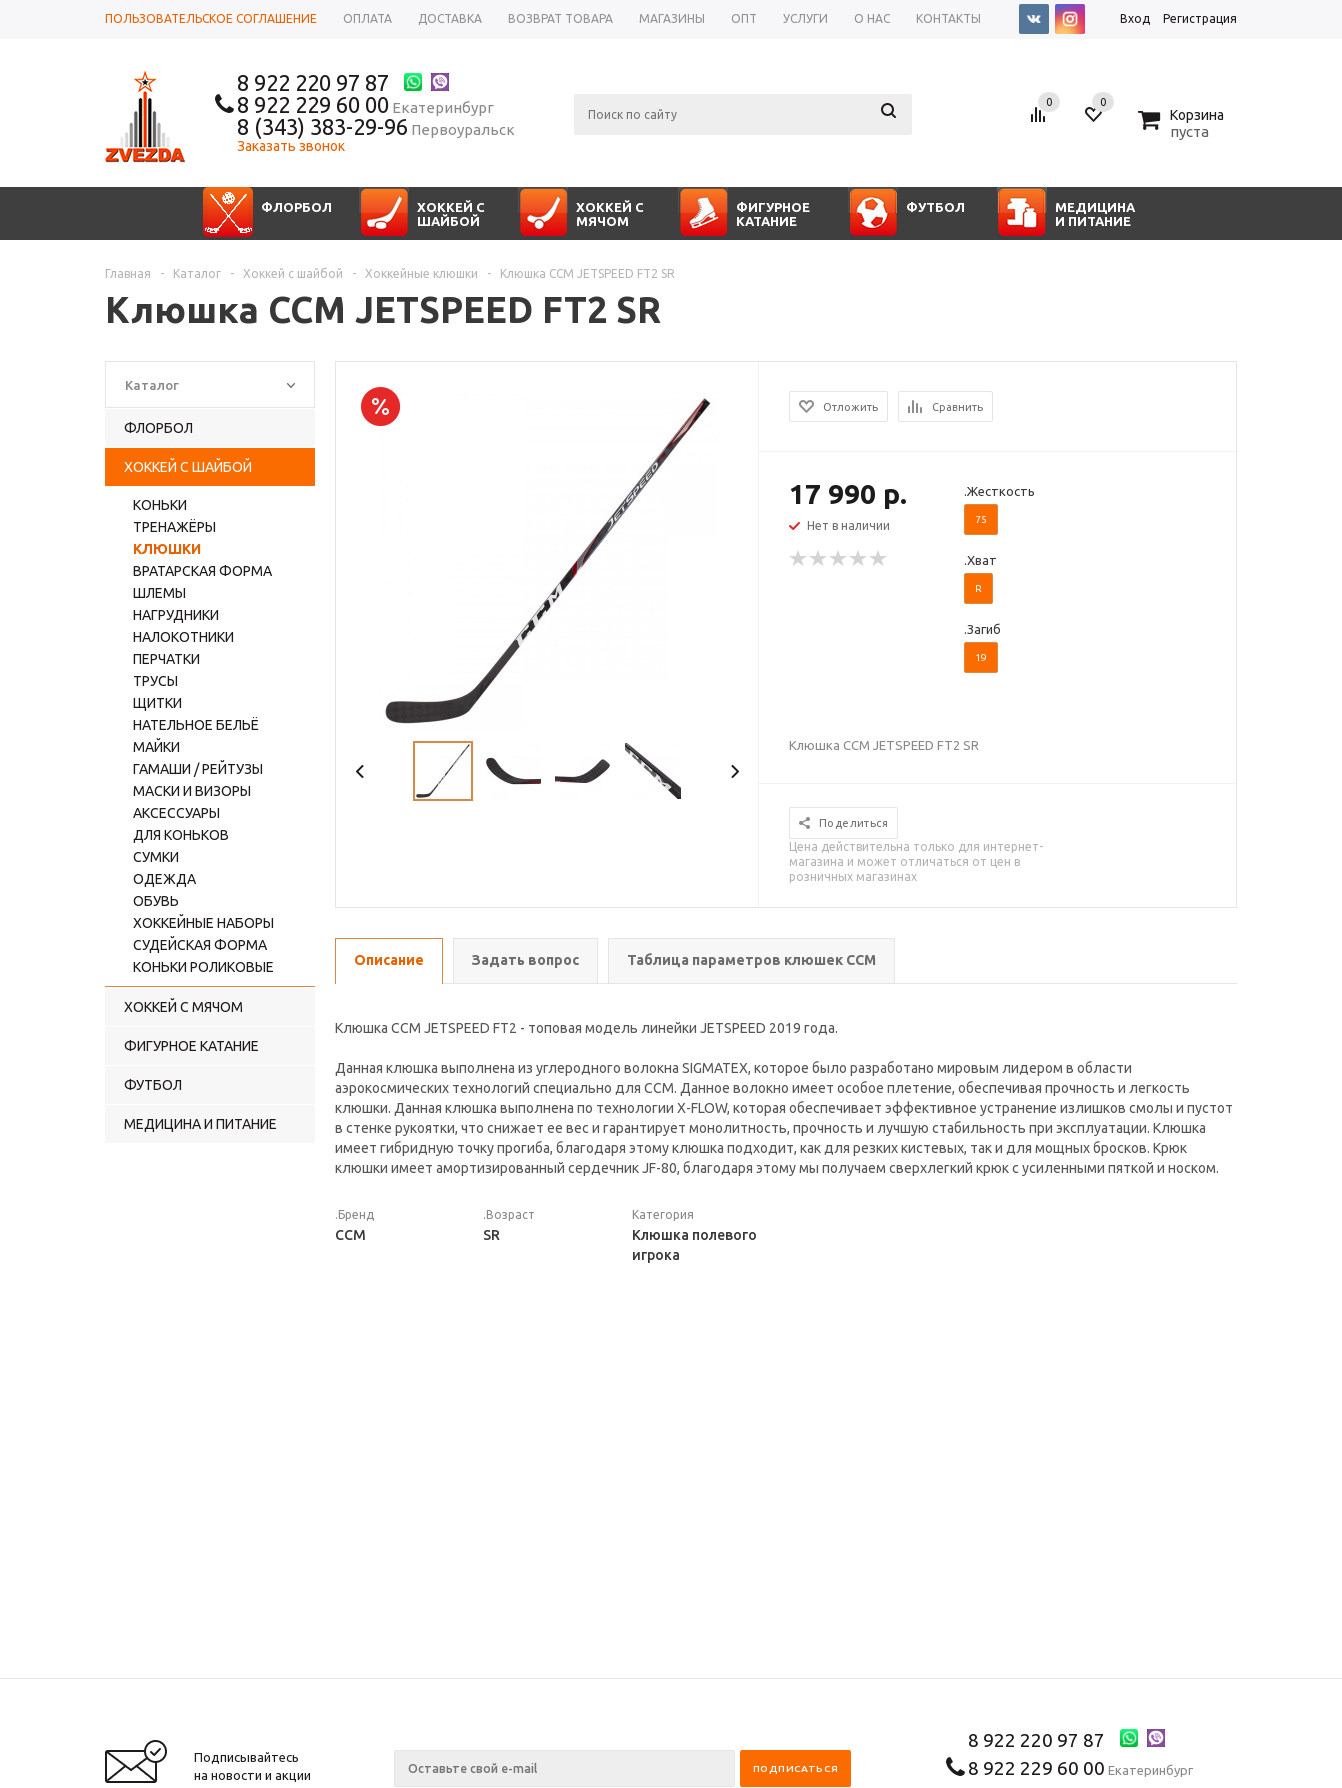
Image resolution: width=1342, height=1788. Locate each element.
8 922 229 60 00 (313, 104)
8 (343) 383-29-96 (322, 126)
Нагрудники (176, 615)
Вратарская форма (202, 571)
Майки (156, 747)
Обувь (156, 901)
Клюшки (167, 549)
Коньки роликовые (203, 967)
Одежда (164, 879)
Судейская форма (200, 945)
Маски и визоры (192, 791)
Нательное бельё (196, 725)
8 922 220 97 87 (313, 82)
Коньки (160, 505)
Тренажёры (174, 527)
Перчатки (166, 659)
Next (734, 771)
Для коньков (181, 835)
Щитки (157, 703)
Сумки (156, 857)
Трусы (155, 681)
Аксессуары (176, 813)
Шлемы (159, 593)
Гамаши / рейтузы (198, 769)
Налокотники (183, 637)
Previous (360, 771)
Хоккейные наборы (203, 923)
